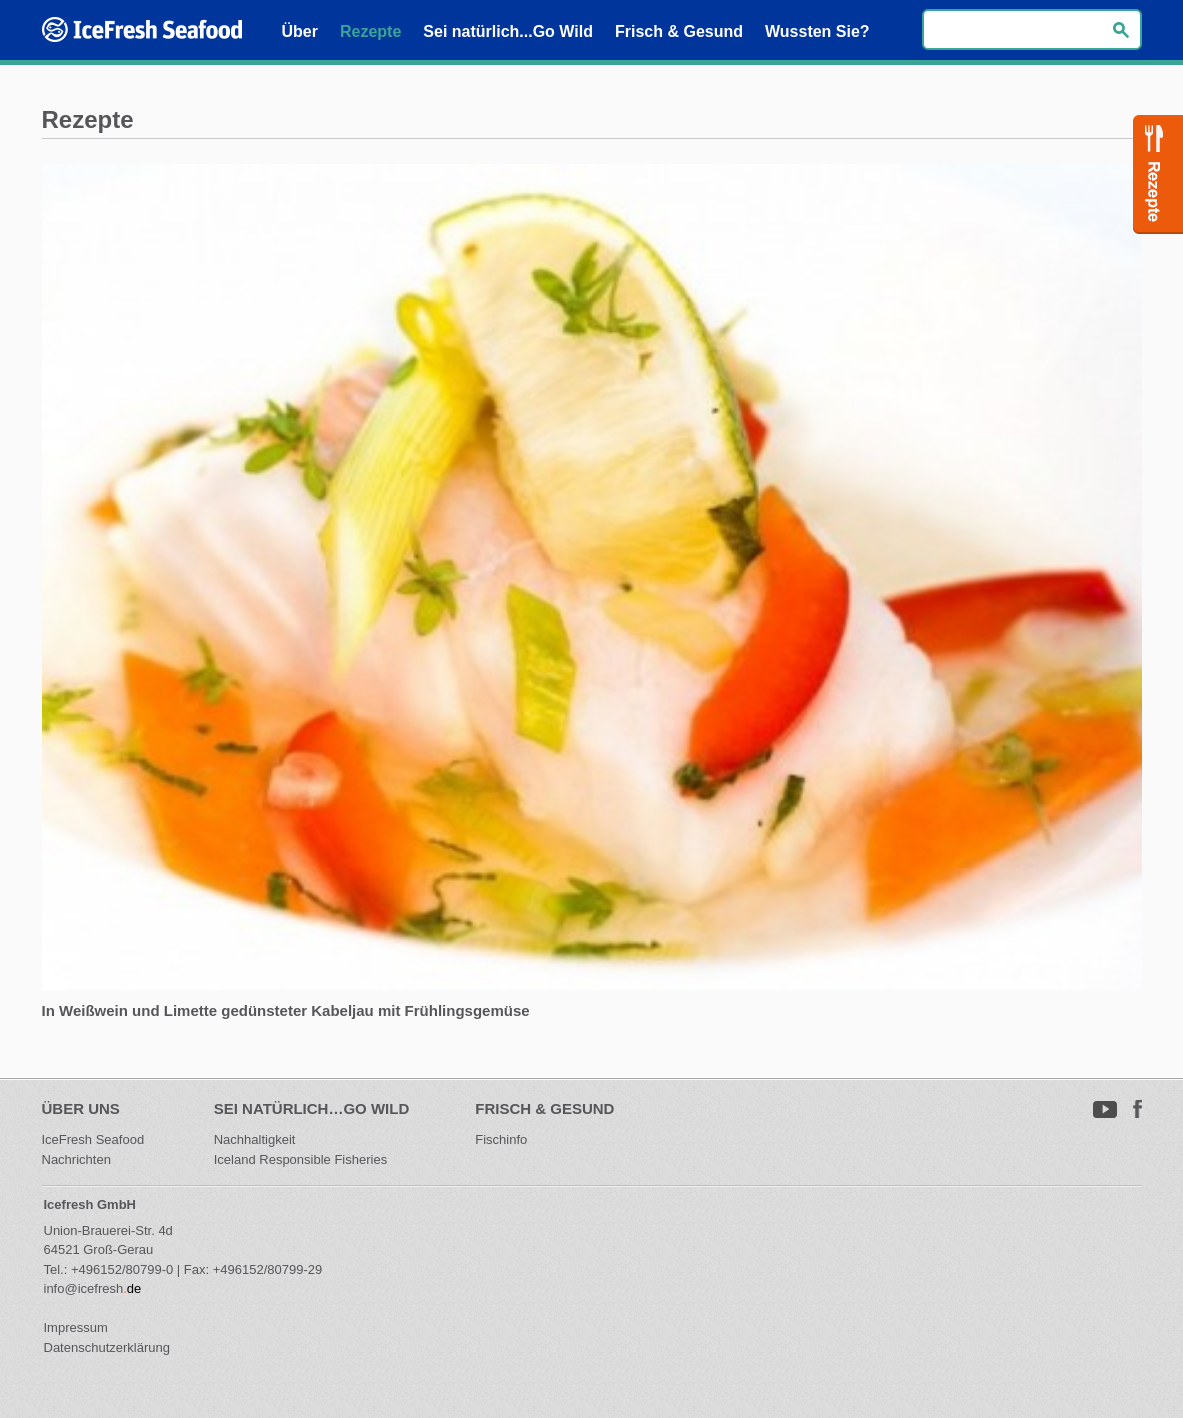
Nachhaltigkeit (255, 1139)
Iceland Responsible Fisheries (300, 1159)
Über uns (81, 1108)
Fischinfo (501, 1139)
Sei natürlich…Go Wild (312, 1108)
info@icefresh (84, 1288)
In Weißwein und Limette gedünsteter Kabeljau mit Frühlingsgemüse (286, 1010)
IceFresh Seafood (95, 1139)
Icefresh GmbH (90, 1204)
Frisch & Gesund (544, 1108)
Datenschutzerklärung (107, 1347)
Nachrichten (76, 1159)
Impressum (76, 1327)
